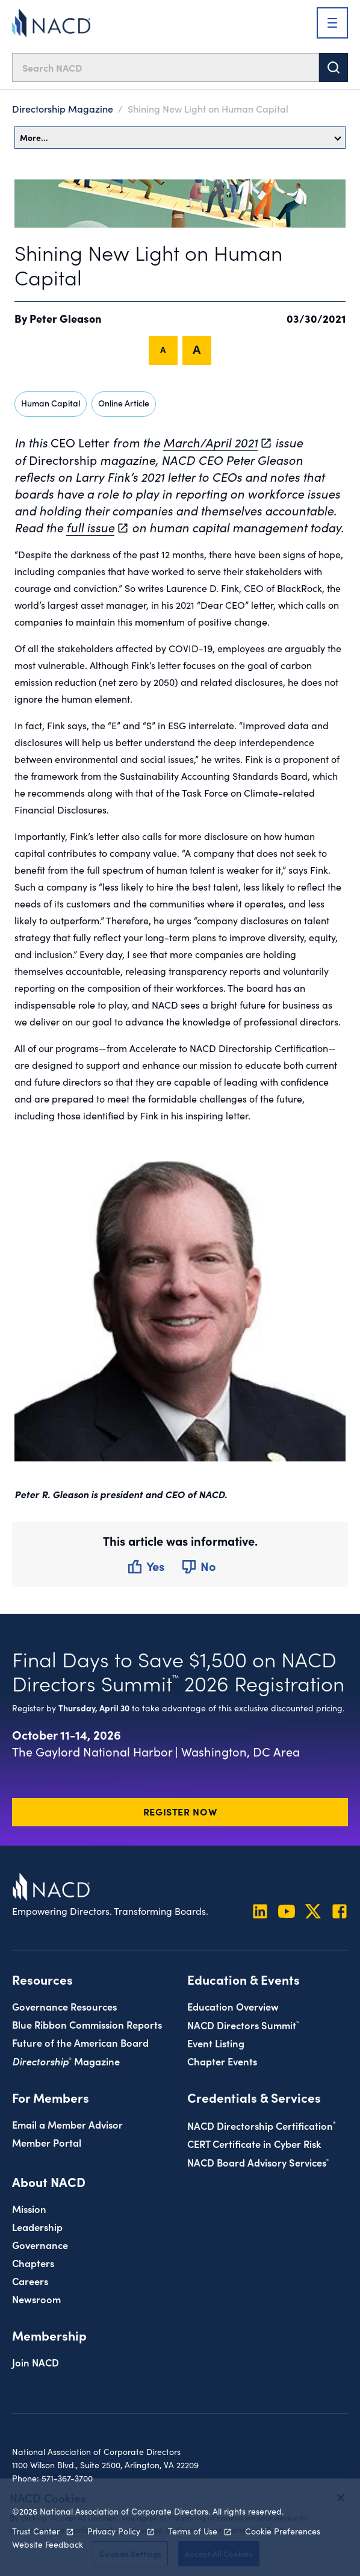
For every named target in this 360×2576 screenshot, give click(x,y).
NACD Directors (243, 2025)
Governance (40, 2244)
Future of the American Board (80, 2042)
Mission (29, 2208)
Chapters (33, 2263)
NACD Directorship (261, 2125)
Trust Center (36, 2531)
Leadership (37, 2226)
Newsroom (36, 2299)
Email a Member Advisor (67, 2124)
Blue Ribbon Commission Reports (87, 2024)
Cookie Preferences (282, 2531)
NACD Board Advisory (258, 2162)
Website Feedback (47, 2544)
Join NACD (35, 2362)
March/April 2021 (210, 442)
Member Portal (46, 2142)
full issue (90, 526)
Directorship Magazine (62, 108)
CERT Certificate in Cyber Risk (254, 2143)
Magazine (66, 2061)
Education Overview (233, 2006)
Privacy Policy (113, 2531)
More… (180, 137)
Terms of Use (192, 2531)
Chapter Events (222, 2061)
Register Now (180, 1811)
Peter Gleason (65, 318)
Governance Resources (64, 2006)
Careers (30, 2281)
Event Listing (215, 2043)
